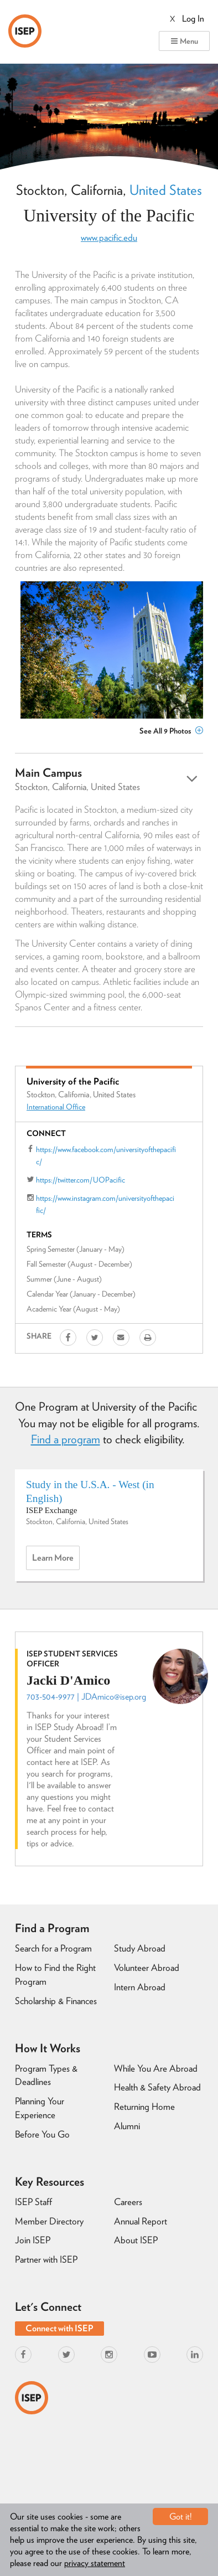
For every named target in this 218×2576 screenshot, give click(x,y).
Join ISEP (32, 2239)
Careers (128, 2201)
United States (165, 190)
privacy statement (94, 2563)
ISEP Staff (33, 2201)
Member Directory (49, 2221)
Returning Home (144, 2106)
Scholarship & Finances (56, 2000)
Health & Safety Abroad (157, 2087)
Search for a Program (53, 1948)
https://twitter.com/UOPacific (80, 1179)
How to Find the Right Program (55, 1974)
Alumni (127, 2125)
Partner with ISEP (46, 2259)
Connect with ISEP (59, 2328)
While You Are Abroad (156, 2068)
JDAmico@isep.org (113, 1696)
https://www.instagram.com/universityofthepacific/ (105, 1204)
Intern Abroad (139, 1986)
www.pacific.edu (109, 237)
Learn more (56, 1560)
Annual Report (140, 2221)
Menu (184, 41)
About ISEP (136, 2239)
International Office (56, 1106)
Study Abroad (139, 1948)
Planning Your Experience (39, 2107)
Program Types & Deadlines (46, 2075)
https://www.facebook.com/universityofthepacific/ (106, 1155)
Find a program (65, 1439)
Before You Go (42, 2134)
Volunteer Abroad (146, 1967)
